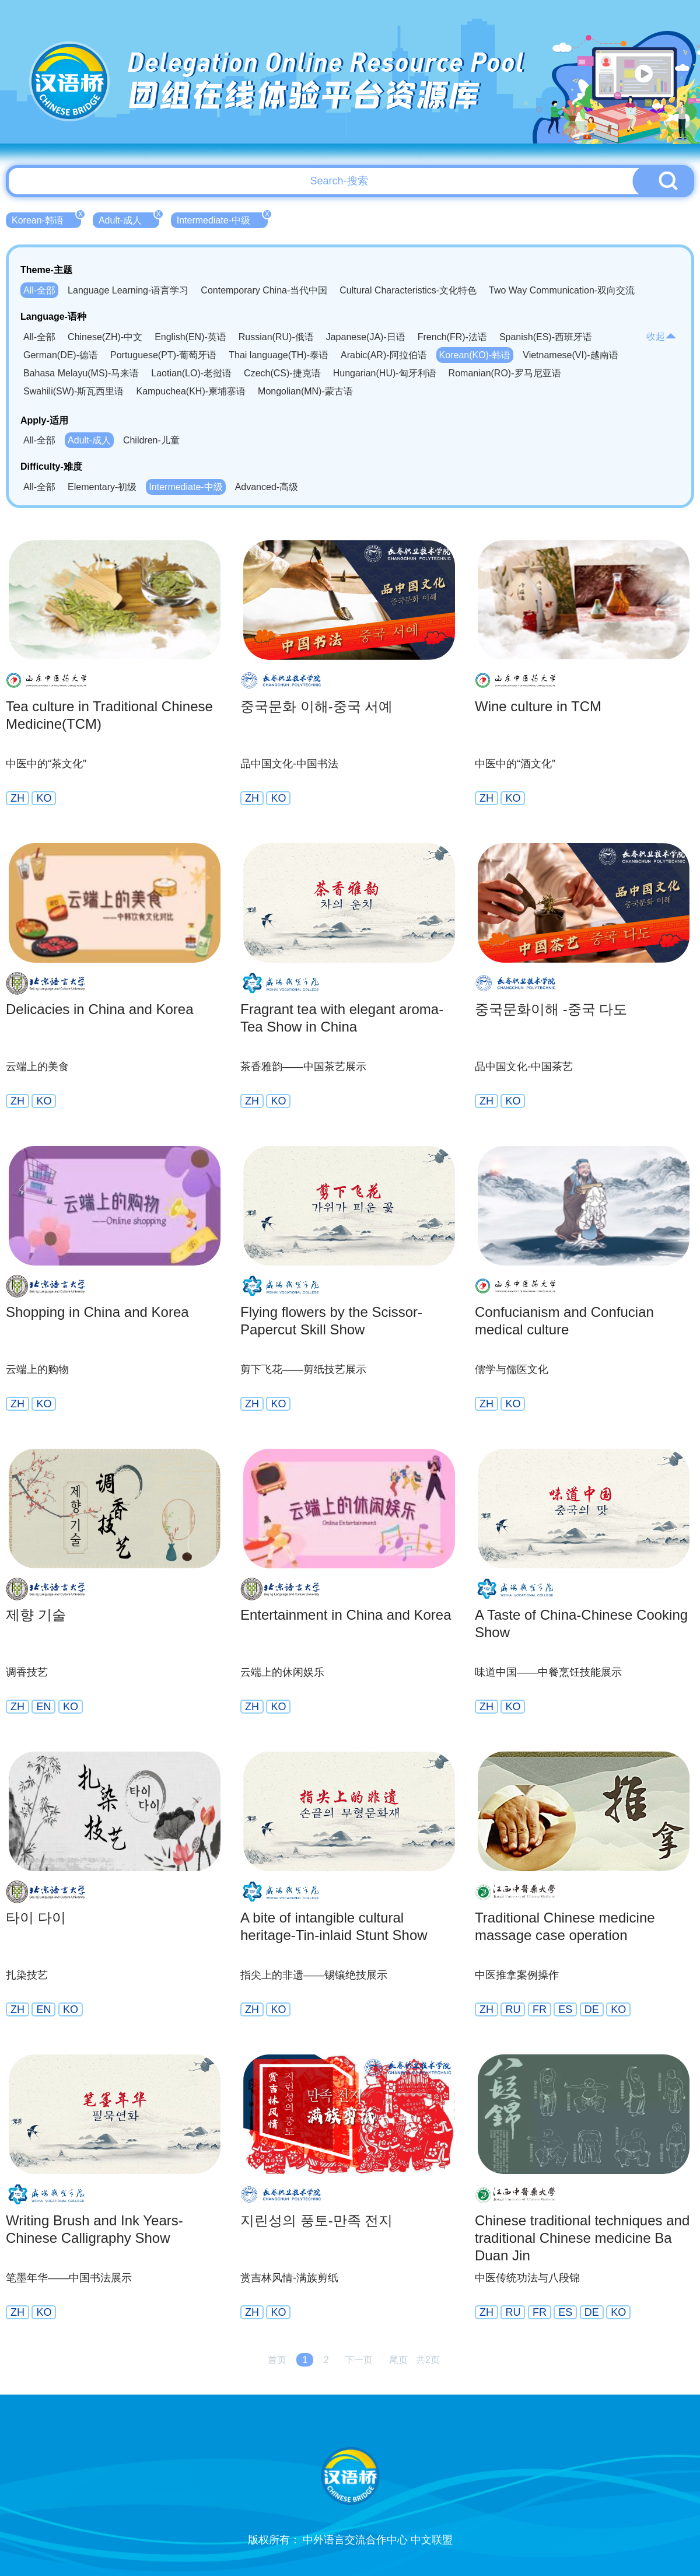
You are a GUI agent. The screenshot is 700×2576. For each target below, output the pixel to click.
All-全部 (39, 290)
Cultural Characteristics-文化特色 (408, 290)
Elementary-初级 (102, 487)
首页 (277, 2360)
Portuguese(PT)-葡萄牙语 (163, 355)
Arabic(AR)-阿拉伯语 (384, 355)
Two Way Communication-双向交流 (562, 290)
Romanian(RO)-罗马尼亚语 (505, 373)
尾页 (398, 2360)
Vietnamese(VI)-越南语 (570, 355)
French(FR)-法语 (452, 337)
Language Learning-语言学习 (128, 290)
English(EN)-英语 (190, 337)
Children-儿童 (151, 440)
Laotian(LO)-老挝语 (191, 373)
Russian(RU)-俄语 (276, 337)
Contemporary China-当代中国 (264, 290)
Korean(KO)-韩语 (475, 355)
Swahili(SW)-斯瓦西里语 (73, 391)
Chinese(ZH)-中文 (105, 337)
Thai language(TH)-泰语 (278, 355)
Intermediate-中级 (222, 218)
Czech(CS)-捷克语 (282, 373)
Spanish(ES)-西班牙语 (545, 337)
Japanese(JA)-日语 (365, 337)
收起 (661, 336)
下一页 (359, 2360)
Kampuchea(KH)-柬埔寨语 (191, 391)
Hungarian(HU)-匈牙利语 (384, 373)
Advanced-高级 (267, 487)
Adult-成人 (129, 218)
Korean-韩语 (46, 218)
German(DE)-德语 (60, 355)
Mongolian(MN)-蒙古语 (305, 391)
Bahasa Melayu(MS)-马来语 (81, 373)
